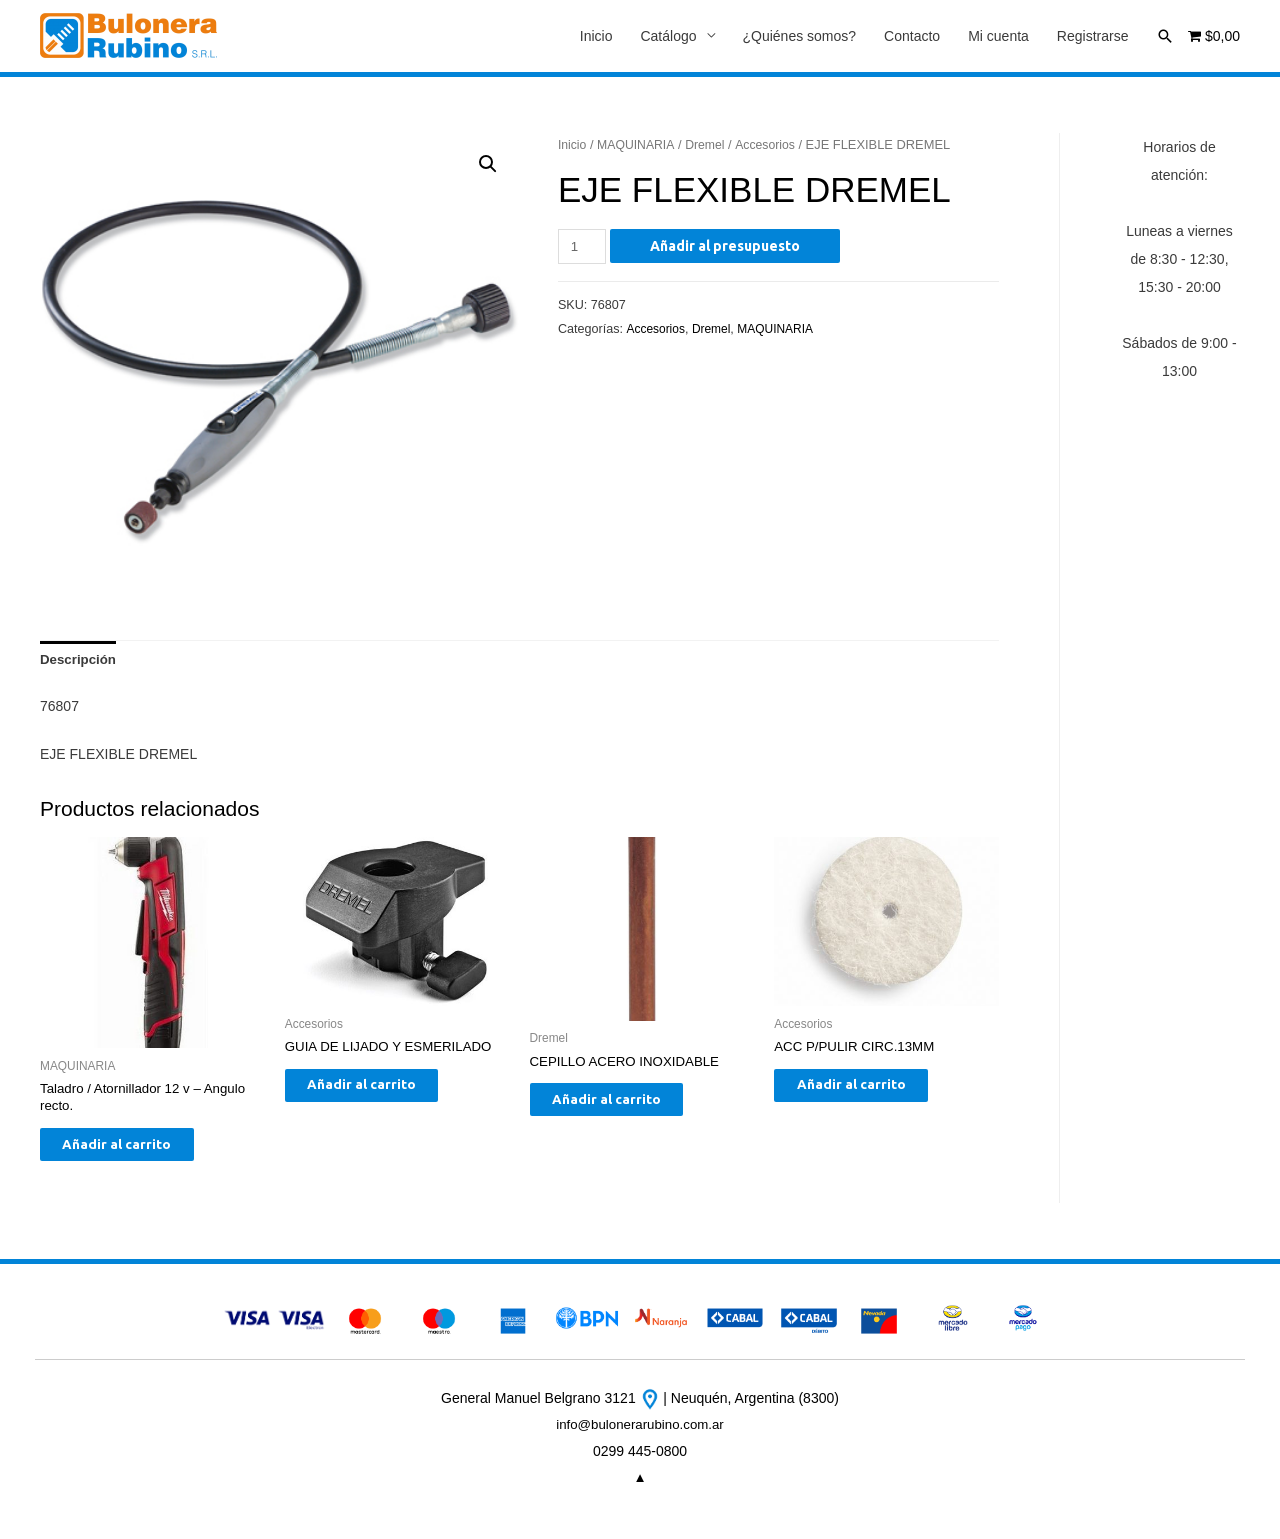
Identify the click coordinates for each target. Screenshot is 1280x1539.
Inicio (596, 37)
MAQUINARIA (639, 145)
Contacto (912, 37)
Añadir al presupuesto (728, 247)
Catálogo (668, 37)
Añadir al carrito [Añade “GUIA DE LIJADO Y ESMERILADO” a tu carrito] (379, 1093)
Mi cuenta (998, 37)
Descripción (80, 663)
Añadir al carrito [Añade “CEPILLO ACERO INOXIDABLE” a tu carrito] (624, 1108)
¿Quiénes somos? (800, 37)
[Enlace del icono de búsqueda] (1165, 36)
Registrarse (1093, 37)
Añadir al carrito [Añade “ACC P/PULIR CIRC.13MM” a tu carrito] (868, 1093)
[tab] (80, 663)
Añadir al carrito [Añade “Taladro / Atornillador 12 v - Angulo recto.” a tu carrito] (134, 1154)
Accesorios (773, 145)
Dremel (711, 145)
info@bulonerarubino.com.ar (640, 1436)
